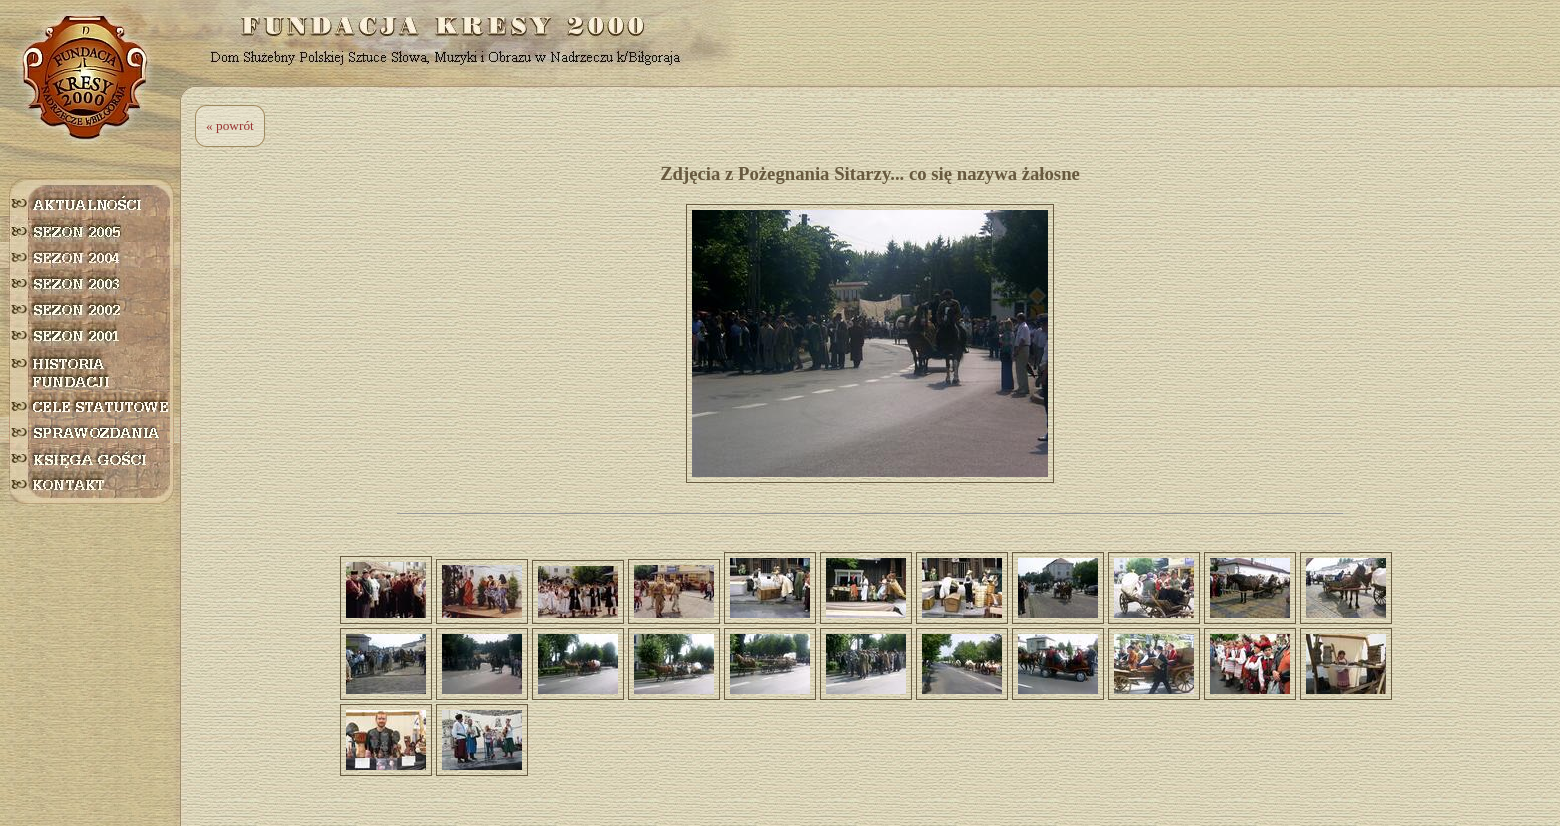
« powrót (230, 125)
